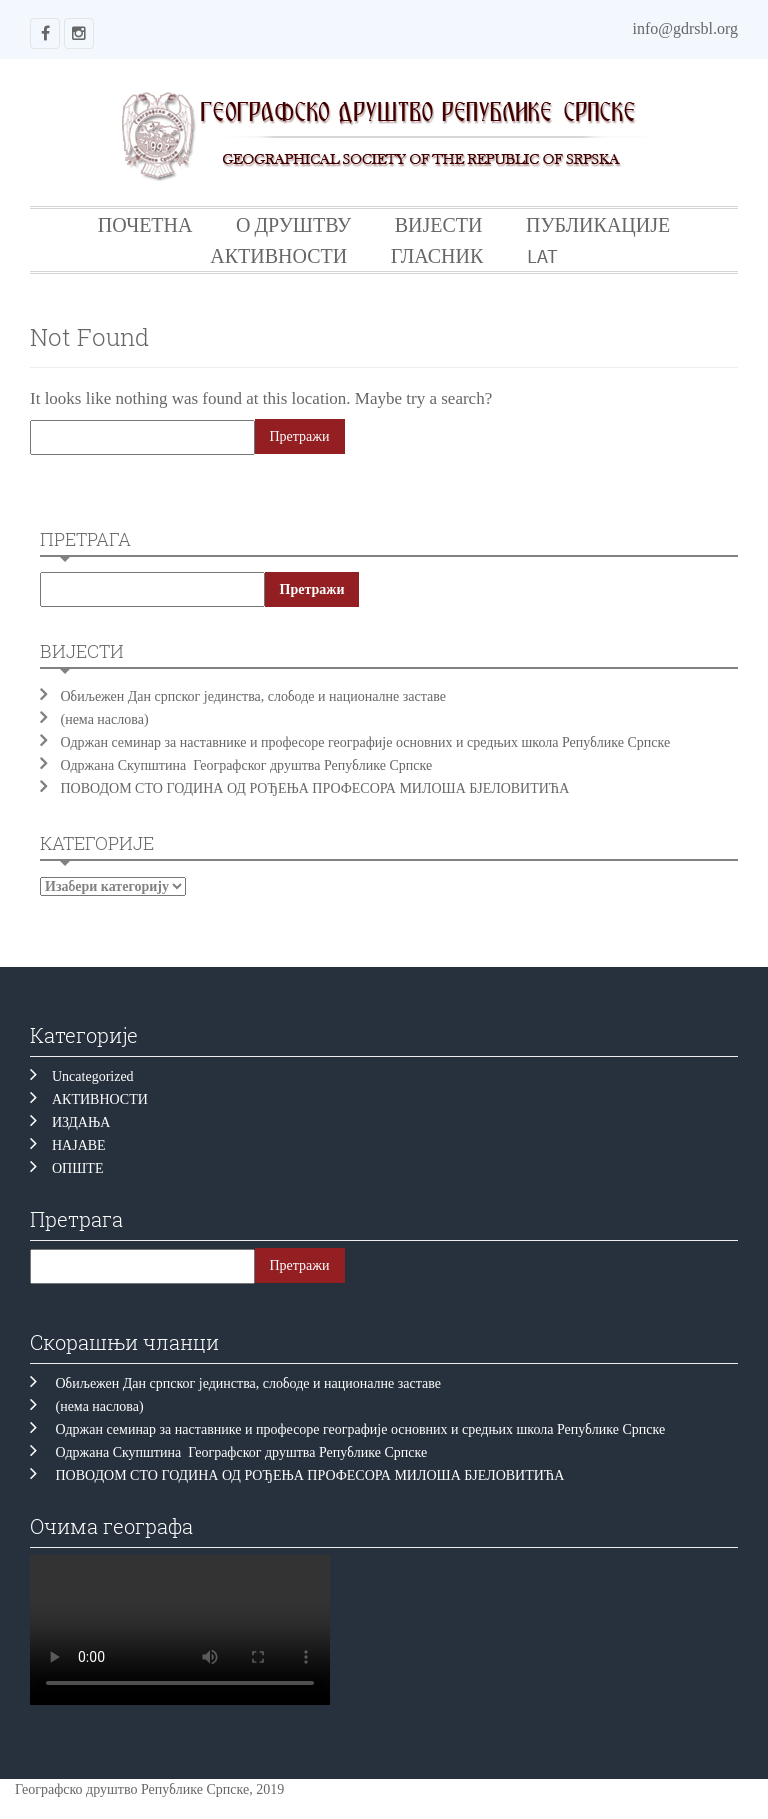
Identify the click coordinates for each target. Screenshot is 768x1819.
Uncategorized (93, 1076)
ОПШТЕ (77, 1168)
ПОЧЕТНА (145, 224)
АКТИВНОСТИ (278, 255)
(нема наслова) (105, 719)
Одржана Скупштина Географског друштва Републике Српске (247, 765)
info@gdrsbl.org (685, 28)
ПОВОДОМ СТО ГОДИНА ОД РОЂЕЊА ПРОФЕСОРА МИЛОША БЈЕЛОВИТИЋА (315, 788)
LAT (542, 255)
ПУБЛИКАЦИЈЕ (598, 224)
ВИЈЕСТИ (439, 224)
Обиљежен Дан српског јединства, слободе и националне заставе (257, 696)
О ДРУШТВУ (293, 224)
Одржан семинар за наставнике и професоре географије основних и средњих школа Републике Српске (366, 742)
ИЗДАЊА (81, 1122)
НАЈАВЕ (79, 1145)
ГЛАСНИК (437, 255)
